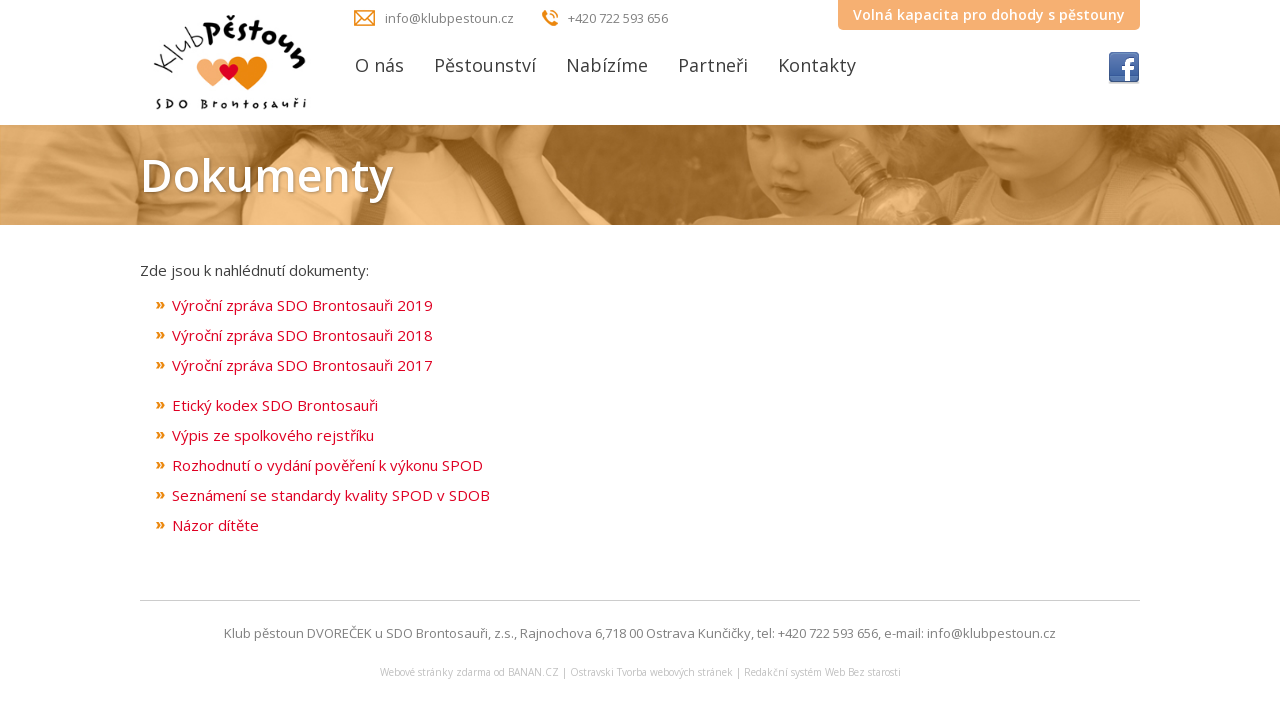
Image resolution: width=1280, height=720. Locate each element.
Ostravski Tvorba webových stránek (651, 672)
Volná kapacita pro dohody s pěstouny (989, 14)
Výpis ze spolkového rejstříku (273, 435)
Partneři (713, 65)
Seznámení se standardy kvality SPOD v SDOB (331, 495)
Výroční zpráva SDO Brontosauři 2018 (302, 335)
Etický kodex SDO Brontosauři (275, 405)
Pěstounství (485, 65)
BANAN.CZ (533, 672)
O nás (379, 65)
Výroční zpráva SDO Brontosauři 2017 (302, 365)
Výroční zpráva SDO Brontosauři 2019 (302, 305)
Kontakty (817, 65)
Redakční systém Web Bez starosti (822, 672)
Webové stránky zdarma (435, 672)
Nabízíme (607, 65)
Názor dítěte (215, 525)
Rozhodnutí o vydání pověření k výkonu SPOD (327, 465)
